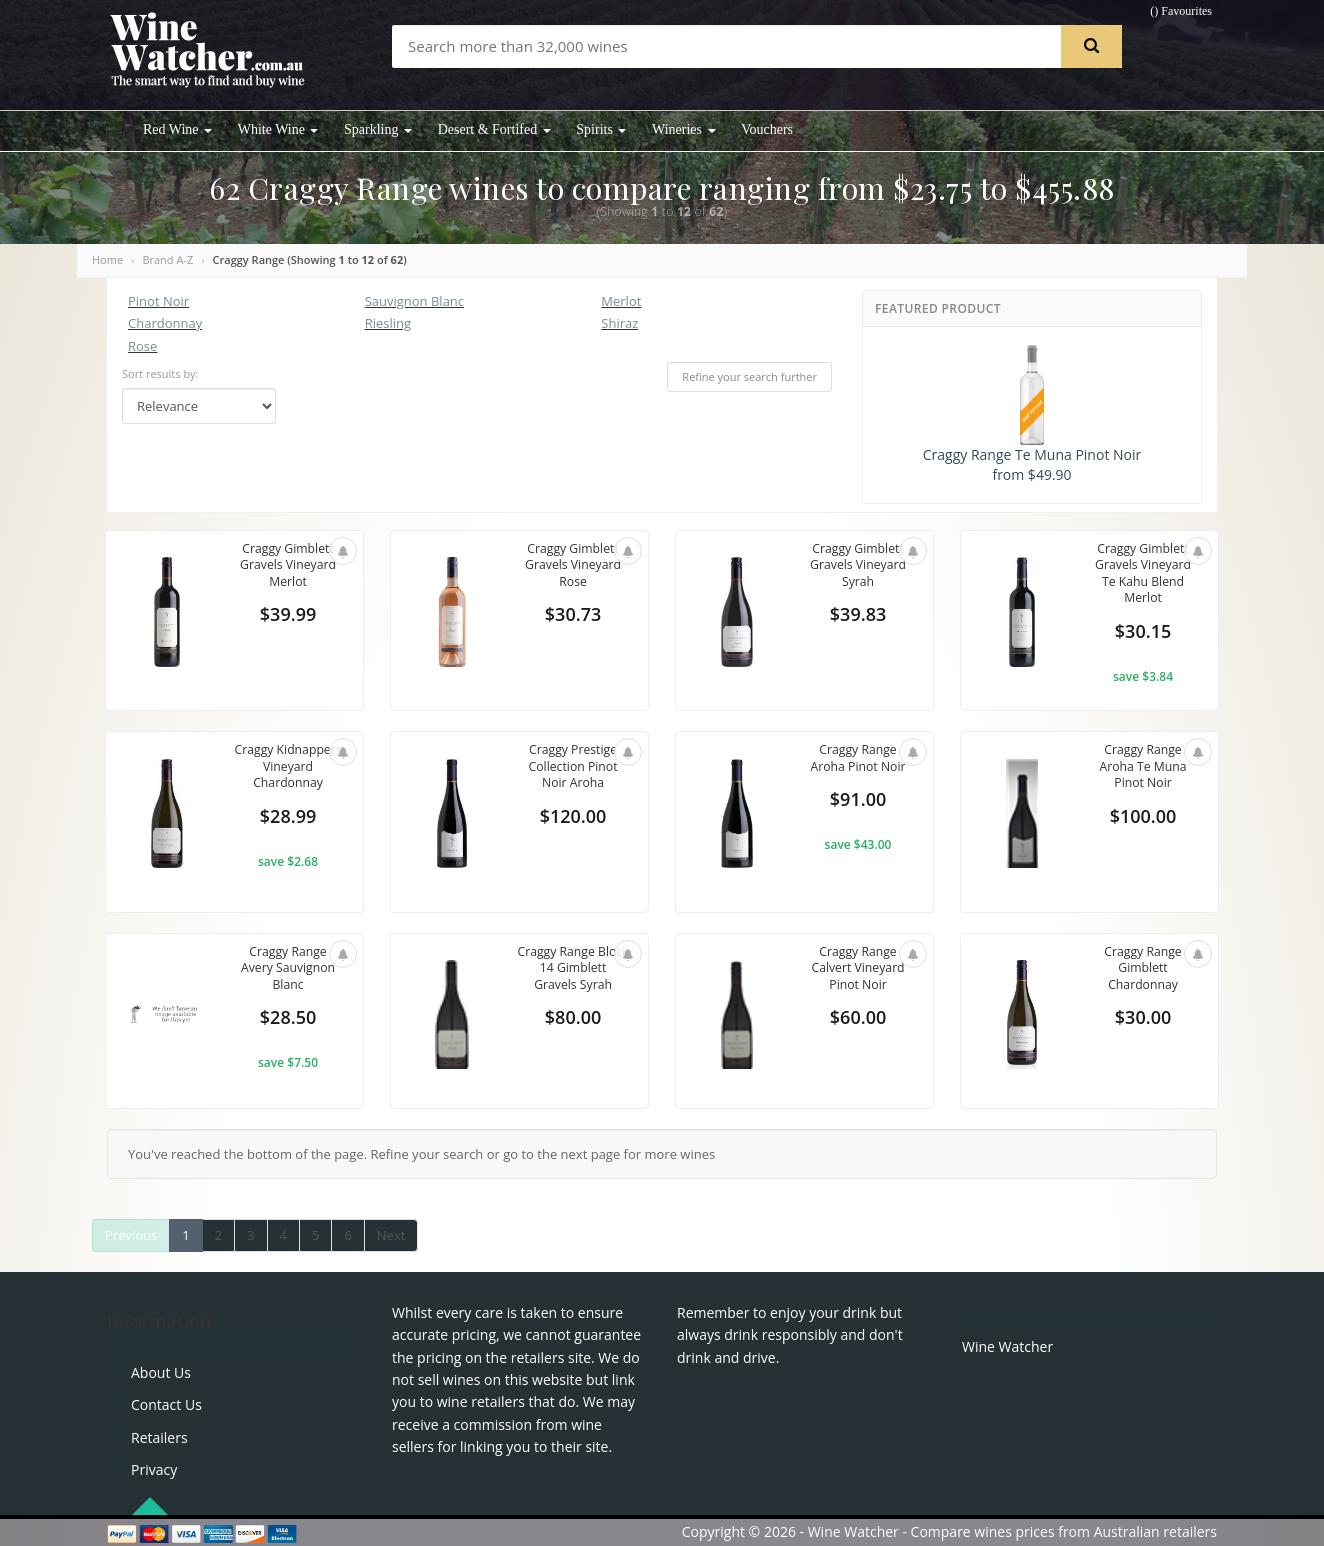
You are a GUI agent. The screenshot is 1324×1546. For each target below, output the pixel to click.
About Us (161, 1372)
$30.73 (573, 618)
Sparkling (378, 129)
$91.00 (858, 802)
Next (391, 1235)
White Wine (278, 129)
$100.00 (1143, 819)
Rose (142, 346)
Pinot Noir (158, 301)
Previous (131, 1235)
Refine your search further (749, 376)
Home (107, 259)
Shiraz (619, 323)
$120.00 (573, 819)
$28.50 (288, 1020)
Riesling (388, 323)
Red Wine (177, 129)
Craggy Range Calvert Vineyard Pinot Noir (857, 969)
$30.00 (1143, 1020)
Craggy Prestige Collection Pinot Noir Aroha (573, 767)
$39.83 (858, 618)
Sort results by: (160, 373)
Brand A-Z (167, 259)
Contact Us (166, 1404)
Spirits (601, 129)
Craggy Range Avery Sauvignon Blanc (288, 969)
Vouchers (767, 129)
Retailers (159, 1437)
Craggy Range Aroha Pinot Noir (858, 759)
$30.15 (1143, 635)
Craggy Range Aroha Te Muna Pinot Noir (1143, 767)
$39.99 (288, 618)
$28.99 (288, 836)
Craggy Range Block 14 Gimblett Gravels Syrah (573, 969)
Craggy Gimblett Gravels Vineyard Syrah (858, 566)
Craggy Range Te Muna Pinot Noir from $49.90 (1032, 414)
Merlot (621, 301)
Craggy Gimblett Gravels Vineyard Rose (573, 566)
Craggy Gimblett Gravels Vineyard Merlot (288, 566)
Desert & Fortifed (494, 129)
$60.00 (858, 1020)
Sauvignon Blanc (414, 301)
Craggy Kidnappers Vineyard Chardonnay (288, 776)
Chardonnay (165, 323)
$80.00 (573, 1020)
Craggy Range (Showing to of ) (310, 259)
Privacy (154, 1469)
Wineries (683, 129)
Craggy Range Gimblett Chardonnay (1143, 969)
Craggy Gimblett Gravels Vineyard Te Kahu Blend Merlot (1143, 575)
